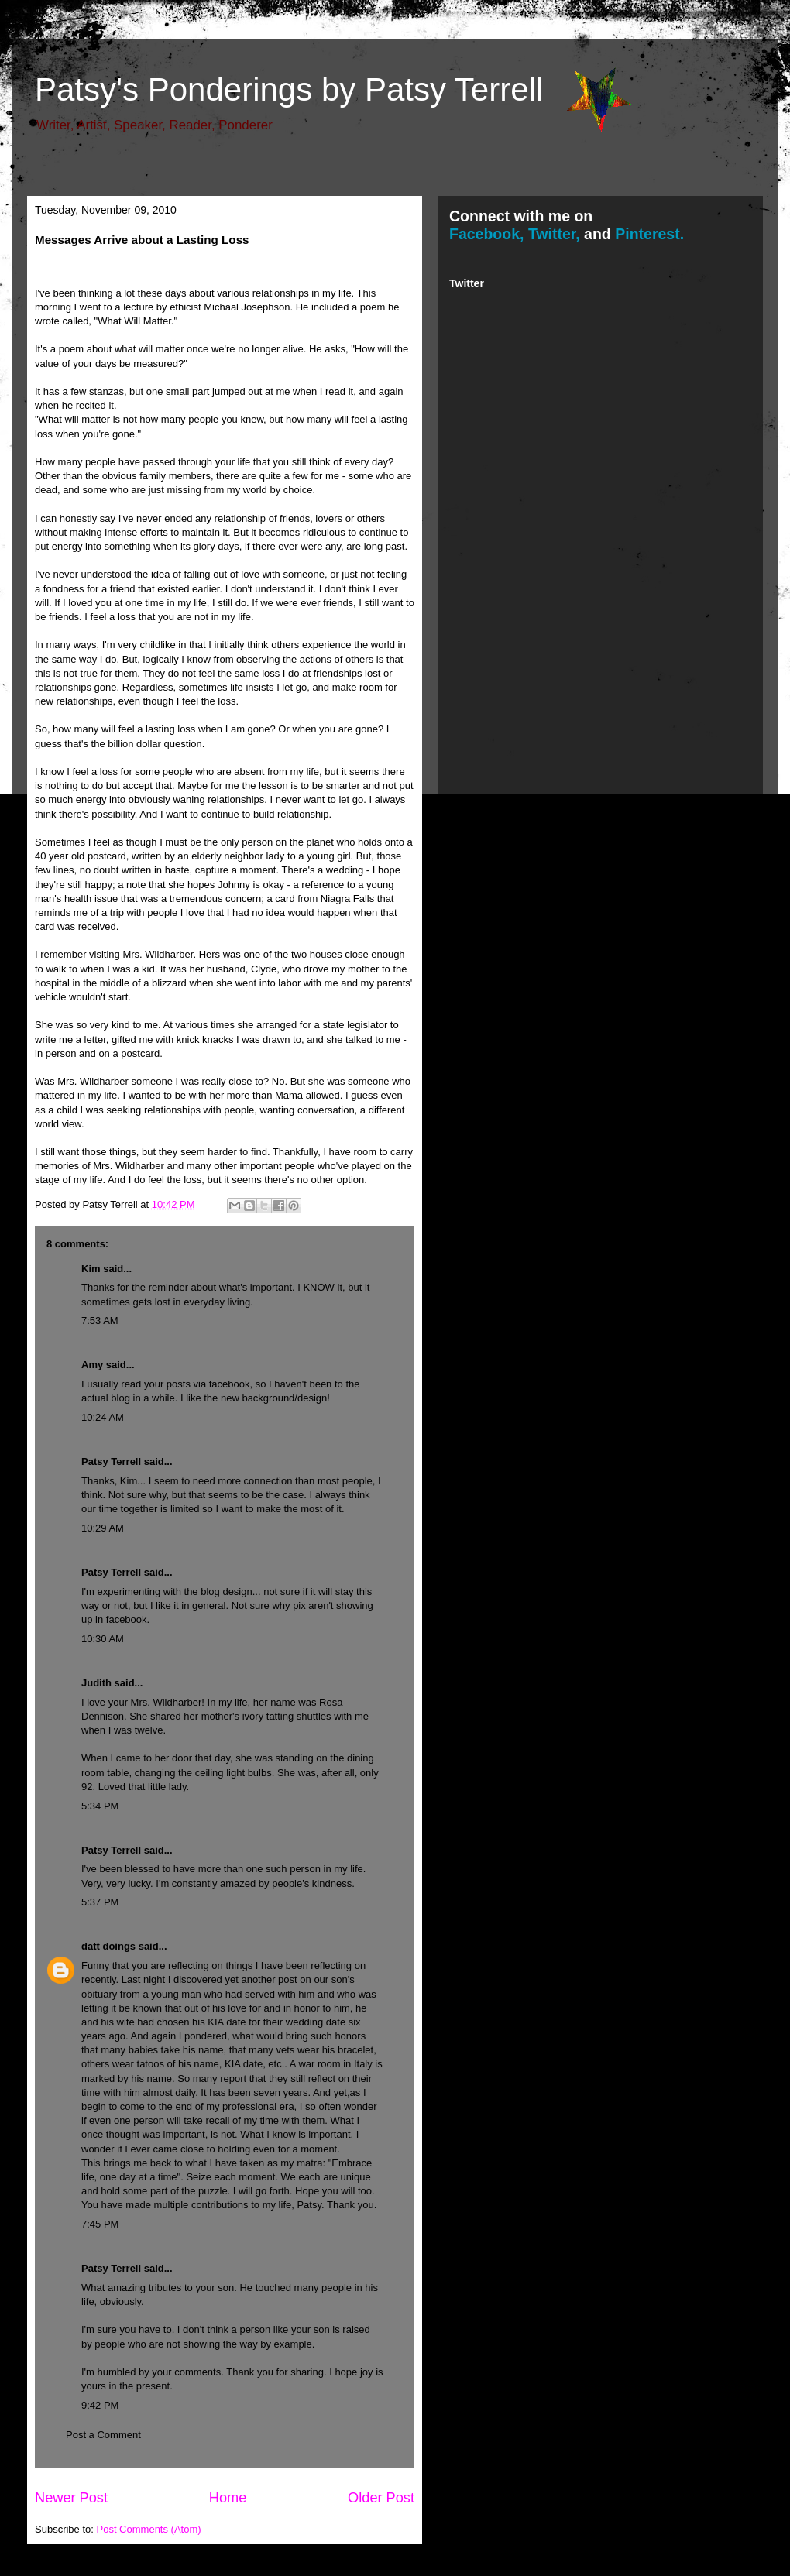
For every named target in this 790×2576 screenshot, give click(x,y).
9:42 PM (99, 2405)
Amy (92, 1364)
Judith (96, 1683)
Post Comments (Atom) (149, 2529)
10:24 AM (102, 1417)
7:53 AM (99, 1320)
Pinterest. (649, 233)
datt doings (108, 1946)
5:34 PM (99, 1806)
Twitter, (554, 233)
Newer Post (71, 2498)
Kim (91, 1268)
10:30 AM (102, 1639)
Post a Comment (103, 2435)
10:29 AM (102, 1528)
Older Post (381, 2498)
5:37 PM (99, 1902)
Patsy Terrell (111, 1461)
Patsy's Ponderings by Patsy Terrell (289, 89)
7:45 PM (99, 2224)
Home (228, 2498)
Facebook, (486, 233)
